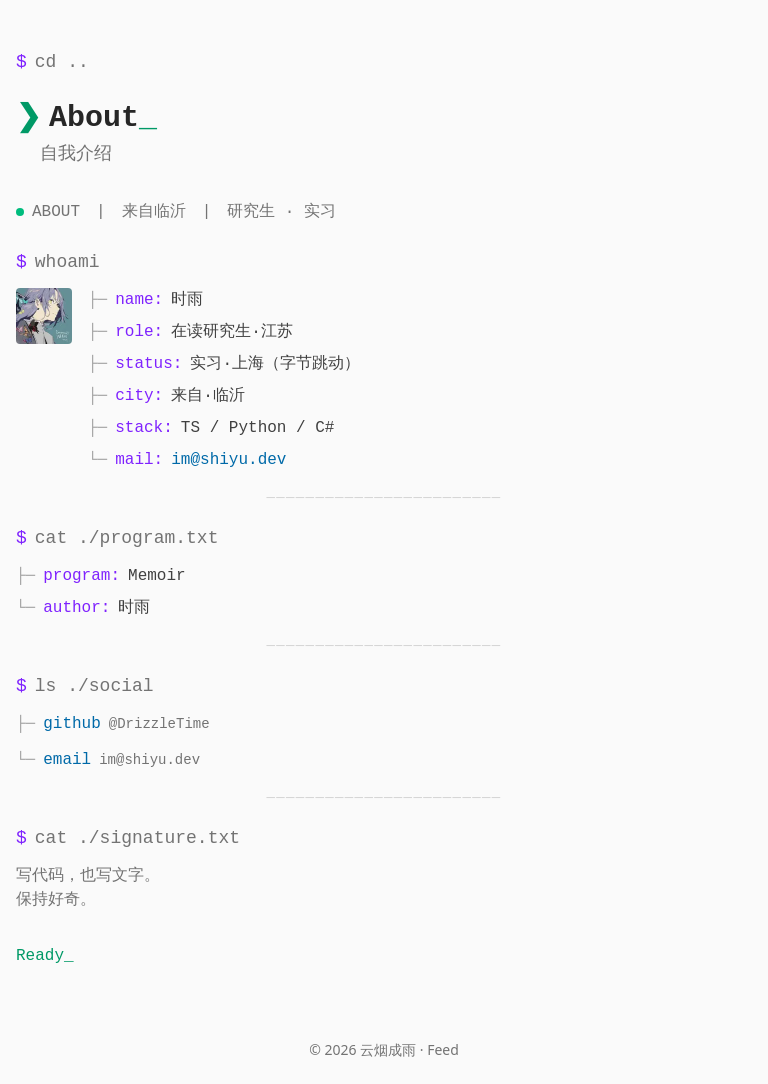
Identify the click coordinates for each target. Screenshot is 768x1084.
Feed (443, 1049)
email (67, 760)
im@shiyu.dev (228, 460)
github (72, 724)
